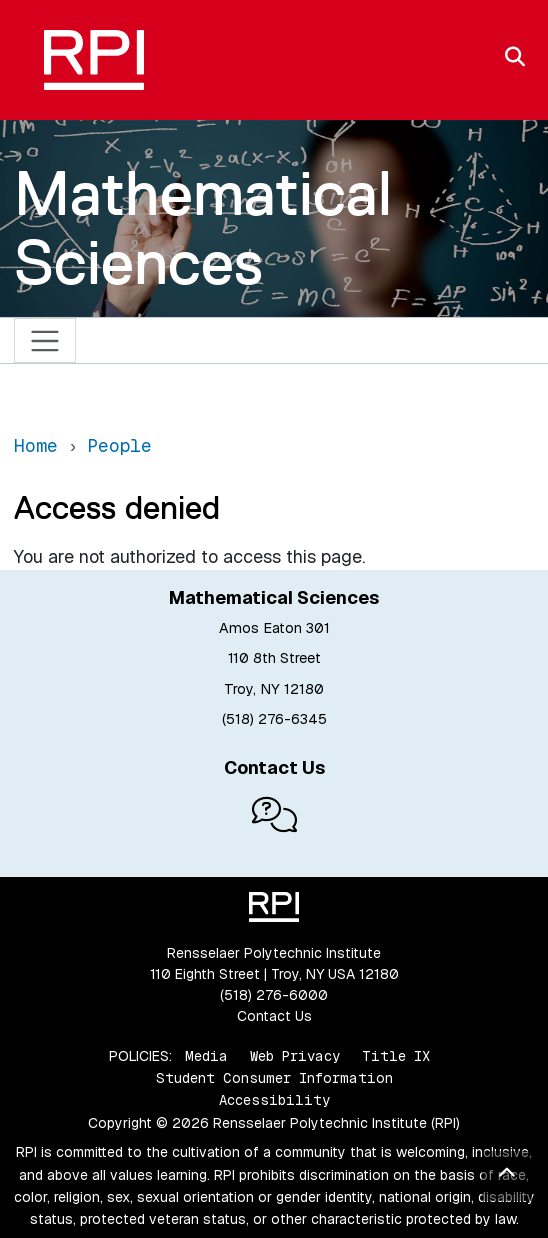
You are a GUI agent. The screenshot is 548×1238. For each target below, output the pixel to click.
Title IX (396, 1056)
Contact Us (274, 1016)
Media (206, 1056)
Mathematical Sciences (203, 227)
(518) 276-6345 (274, 719)
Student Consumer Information (274, 1078)
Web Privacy (295, 1056)
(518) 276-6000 (274, 995)
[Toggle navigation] (45, 340)
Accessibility (274, 1100)
